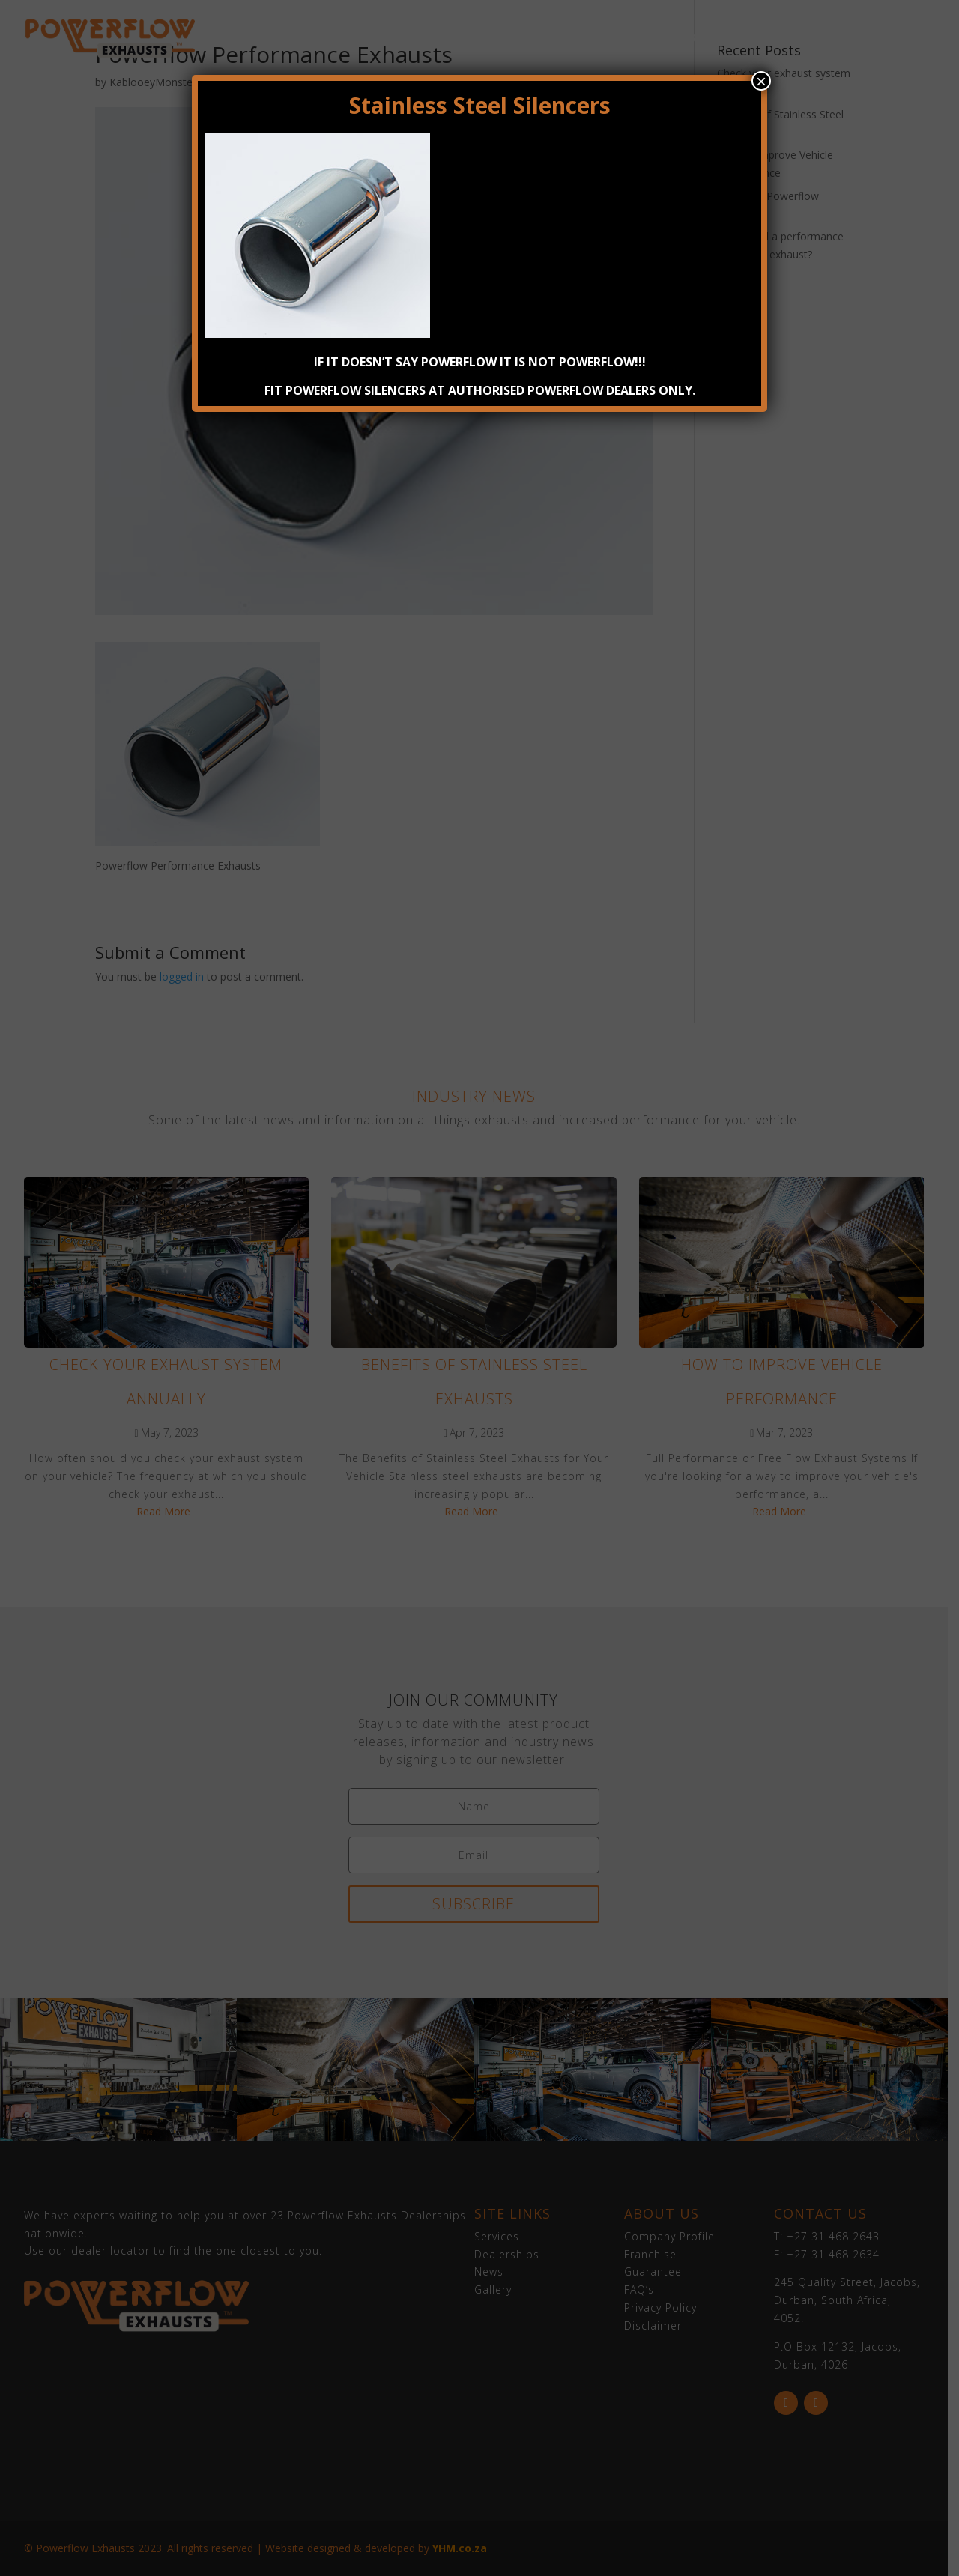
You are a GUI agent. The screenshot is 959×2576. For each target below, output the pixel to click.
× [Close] (761, 81)
